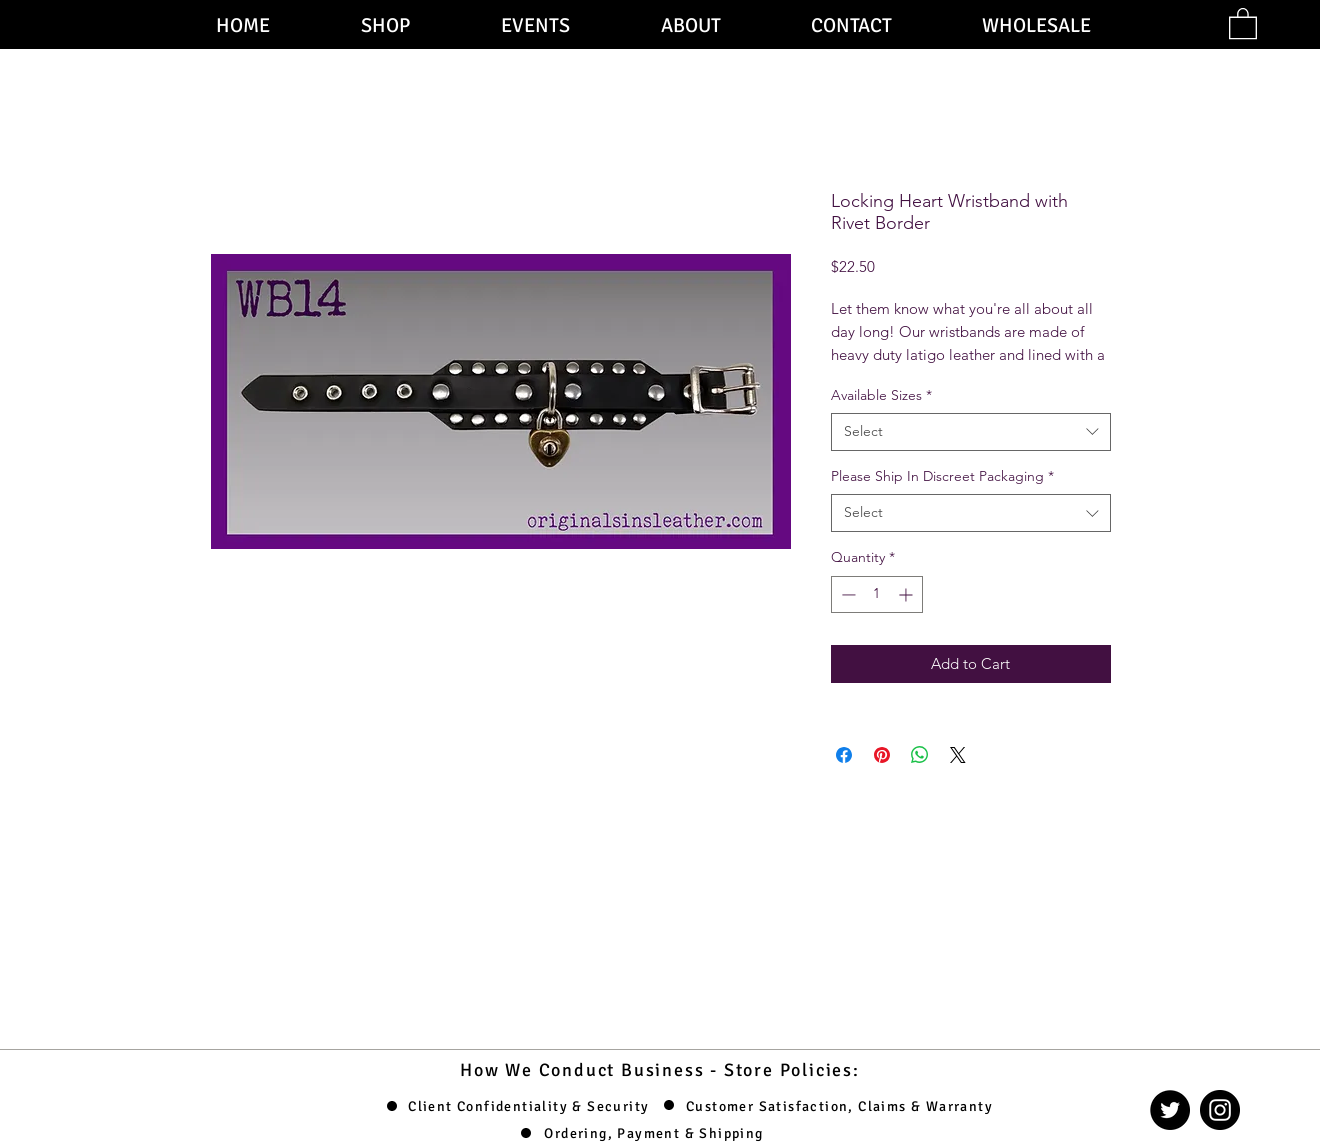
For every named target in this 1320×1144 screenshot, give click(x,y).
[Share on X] (958, 755)
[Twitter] (1170, 1110)
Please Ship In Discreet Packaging (942, 476)
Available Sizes (881, 395)
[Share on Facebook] (844, 755)
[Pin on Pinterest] (882, 755)
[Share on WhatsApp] (920, 755)
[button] (1243, 22)
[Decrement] (846, 594)
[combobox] (971, 432)
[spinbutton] (877, 594)
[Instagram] (1220, 1110)
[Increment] (907, 594)
